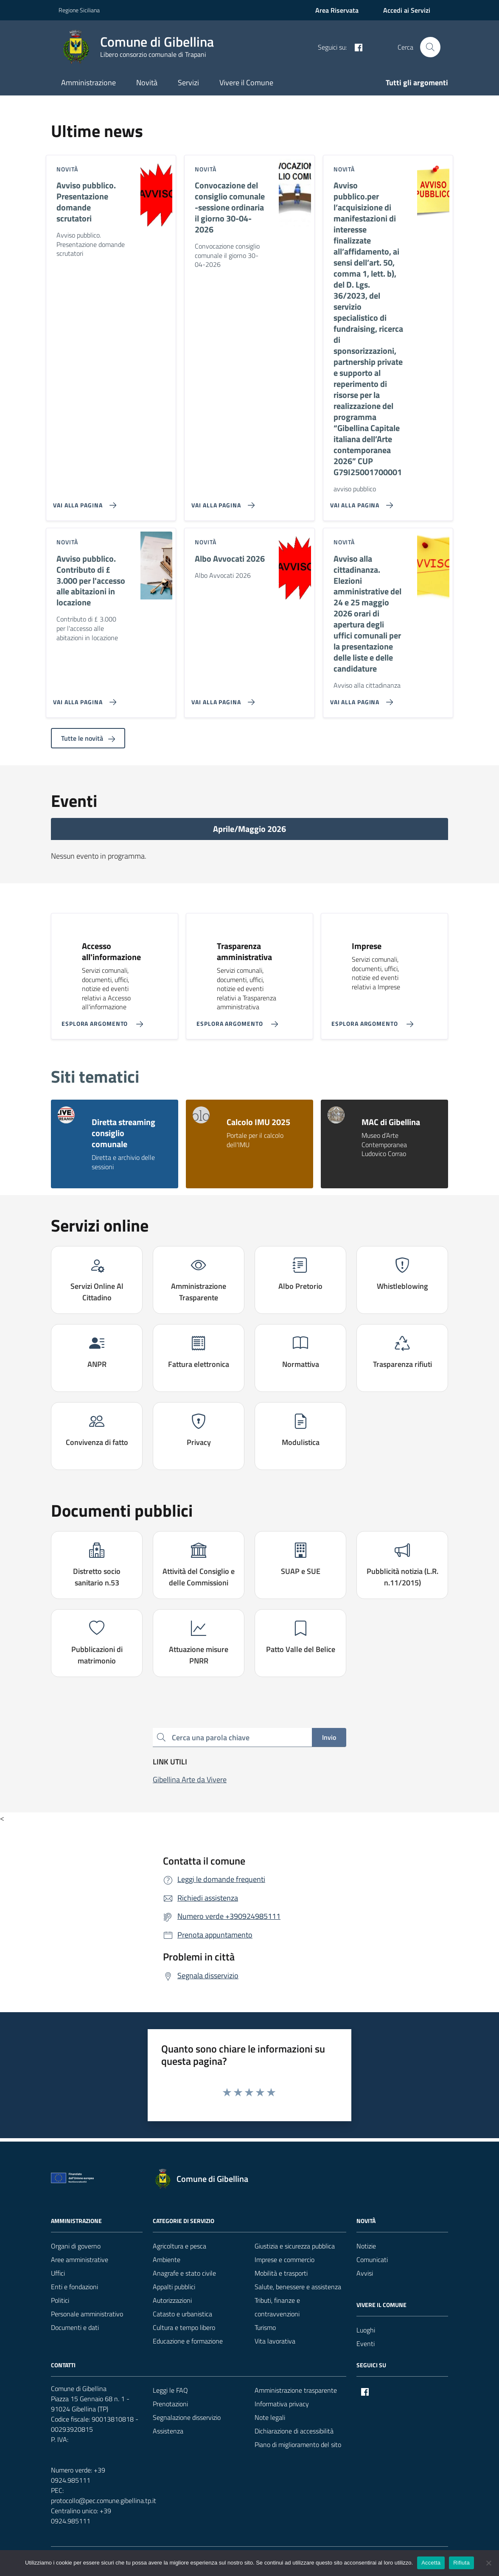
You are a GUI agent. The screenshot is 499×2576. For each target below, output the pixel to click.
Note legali (270, 2417)
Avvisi (364, 2273)
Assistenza (168, 2431)
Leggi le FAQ (170, 2390)
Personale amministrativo (87, 2314)
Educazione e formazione (188, 2341)
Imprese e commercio (284, 2259)
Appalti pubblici (174, 2287)
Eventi (365, 2343)
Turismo (265, 2327)
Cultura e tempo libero (184, 2327)
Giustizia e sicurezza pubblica (295, 2246)
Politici (60, 2300)
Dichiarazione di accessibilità (294, 2431)
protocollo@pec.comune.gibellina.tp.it (103, 2500)
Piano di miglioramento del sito (298, 2444)
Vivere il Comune (246, 82)
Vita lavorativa (275, 2341)
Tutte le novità (88, 738)
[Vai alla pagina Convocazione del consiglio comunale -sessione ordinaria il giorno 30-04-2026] (221, 501)
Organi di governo (76, 2246)
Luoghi (365, 2330)
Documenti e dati (75, 2327)
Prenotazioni (170, 2404)
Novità (146, 82)
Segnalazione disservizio (187, 2417)
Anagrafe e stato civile (184, 2273)
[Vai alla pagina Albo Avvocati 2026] (221, 698)
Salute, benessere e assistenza (298, 2287)
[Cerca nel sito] (430, 47)
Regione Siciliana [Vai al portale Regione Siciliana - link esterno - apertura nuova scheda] (79, 10)
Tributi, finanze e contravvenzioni (277, 2307)
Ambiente (166, 2259)
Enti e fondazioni (74, 2287)
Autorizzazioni (172, 2300)
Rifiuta (461, 2562)
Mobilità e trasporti (281, 2273)
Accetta (430, 2562)
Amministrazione (88, 82)
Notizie (366, 2246)
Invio (329, 1737)
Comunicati (372, 2259)
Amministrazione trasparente (296, 2390)
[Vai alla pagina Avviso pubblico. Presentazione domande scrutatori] (83, 501)
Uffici (58, 2273)
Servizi (188, 82)
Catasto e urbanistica (182, 2314)
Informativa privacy (282, 2404)
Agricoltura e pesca (179, 2246)
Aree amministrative (79, 2259)
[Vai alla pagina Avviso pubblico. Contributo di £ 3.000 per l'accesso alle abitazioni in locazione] (83, 698)
